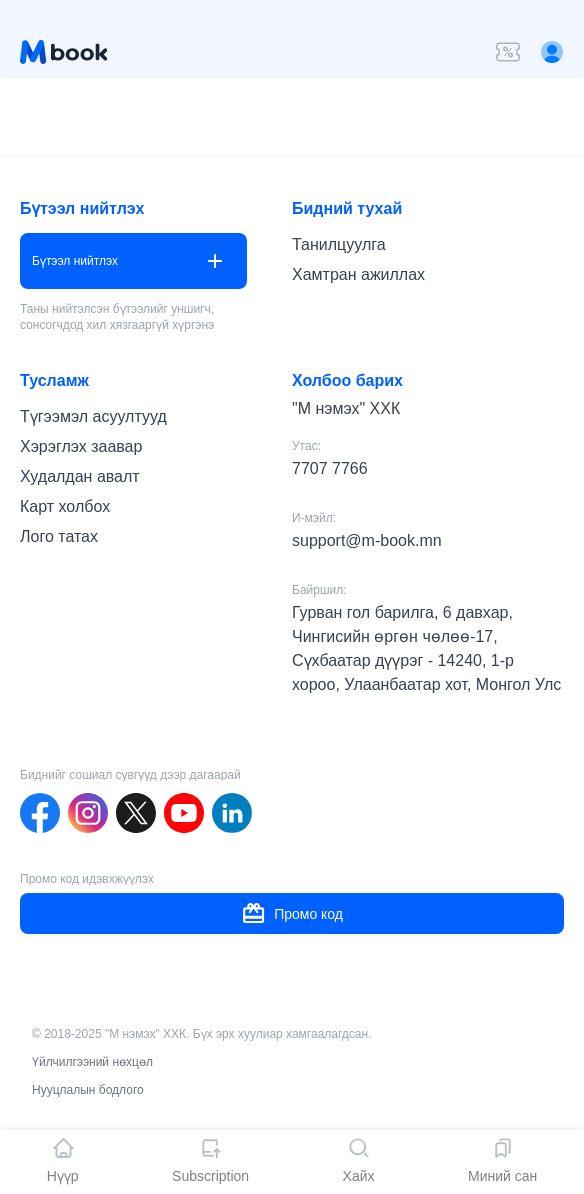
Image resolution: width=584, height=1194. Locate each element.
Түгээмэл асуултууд (93, 416)
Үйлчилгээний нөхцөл (92, 1062)
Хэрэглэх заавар (81, 446)
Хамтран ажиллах (358, 274)
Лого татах (59, 536)
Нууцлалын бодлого (88, 1090)
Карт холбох (65, 506)
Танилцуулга (339, 244)
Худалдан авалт (80, 476)
